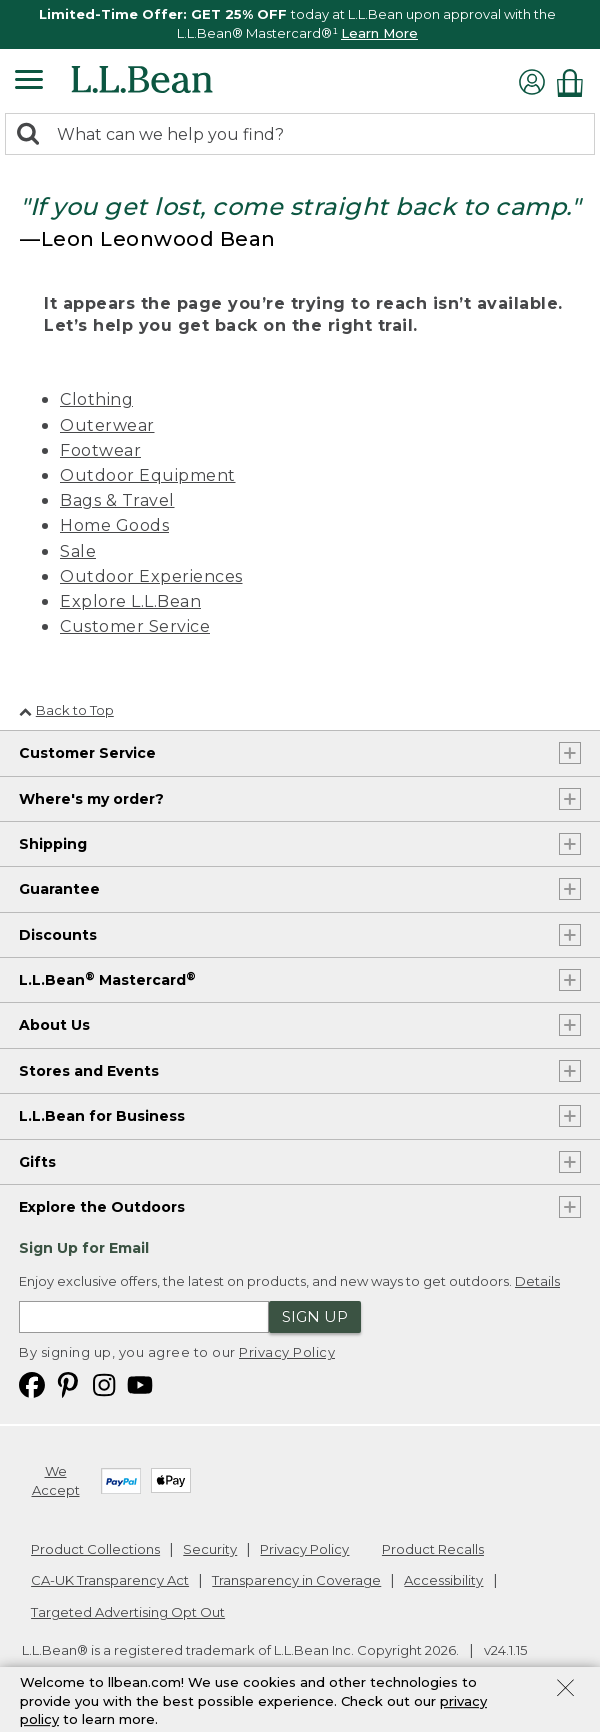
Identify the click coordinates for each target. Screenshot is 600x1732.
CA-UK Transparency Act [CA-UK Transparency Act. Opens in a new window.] (110, 1580)
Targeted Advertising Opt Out (128, 1612)
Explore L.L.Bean (130, 601)
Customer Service (135, 626)
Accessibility (443, 1580)
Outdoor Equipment (148, 475)
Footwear (100, 450)
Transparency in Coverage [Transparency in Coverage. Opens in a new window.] (296, 1580)
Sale (78, 551)
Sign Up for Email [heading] (84, 1248)
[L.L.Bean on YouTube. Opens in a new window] (140, 1383)
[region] (300, 24)
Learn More (379, 33)
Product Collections (95, 1549)
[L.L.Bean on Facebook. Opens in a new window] (32, 1383)
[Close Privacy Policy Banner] (565, 1690)
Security (210, 1549)
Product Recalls (433, 1549)
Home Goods (114, 525)
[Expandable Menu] (29, 82)
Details (537, 1281)
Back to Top (66, 710)
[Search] (33, 135)
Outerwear (107, 425)
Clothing (96, 399)
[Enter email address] (144, 1317)
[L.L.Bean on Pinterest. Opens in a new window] (68, 1383)
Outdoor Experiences (151, 576)
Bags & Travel (117, 500)
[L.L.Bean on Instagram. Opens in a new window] (104, 1383)
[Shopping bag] (575, 82)
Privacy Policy (287, 1352)
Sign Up (315, 1316)
